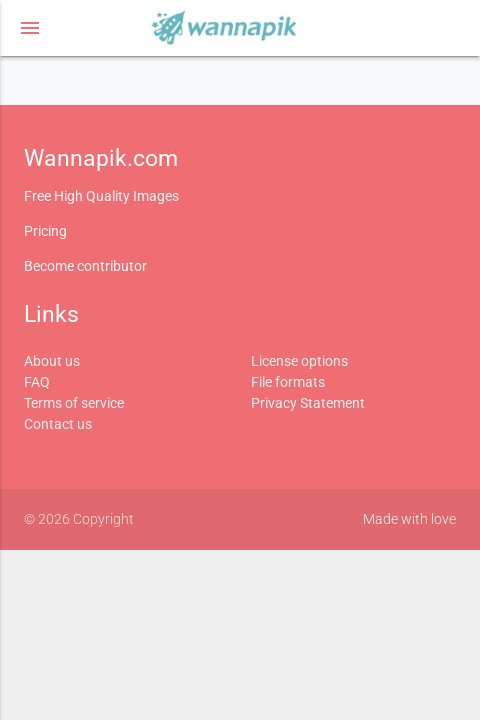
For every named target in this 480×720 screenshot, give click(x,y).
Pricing (45, 231)
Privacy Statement (308, 403)
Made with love (409, 519)
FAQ (37, 382)
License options (299, 361)
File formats (288, 382)
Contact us (58, 424)
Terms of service (74, 403)
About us (52, 361)
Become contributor (85, 266)
